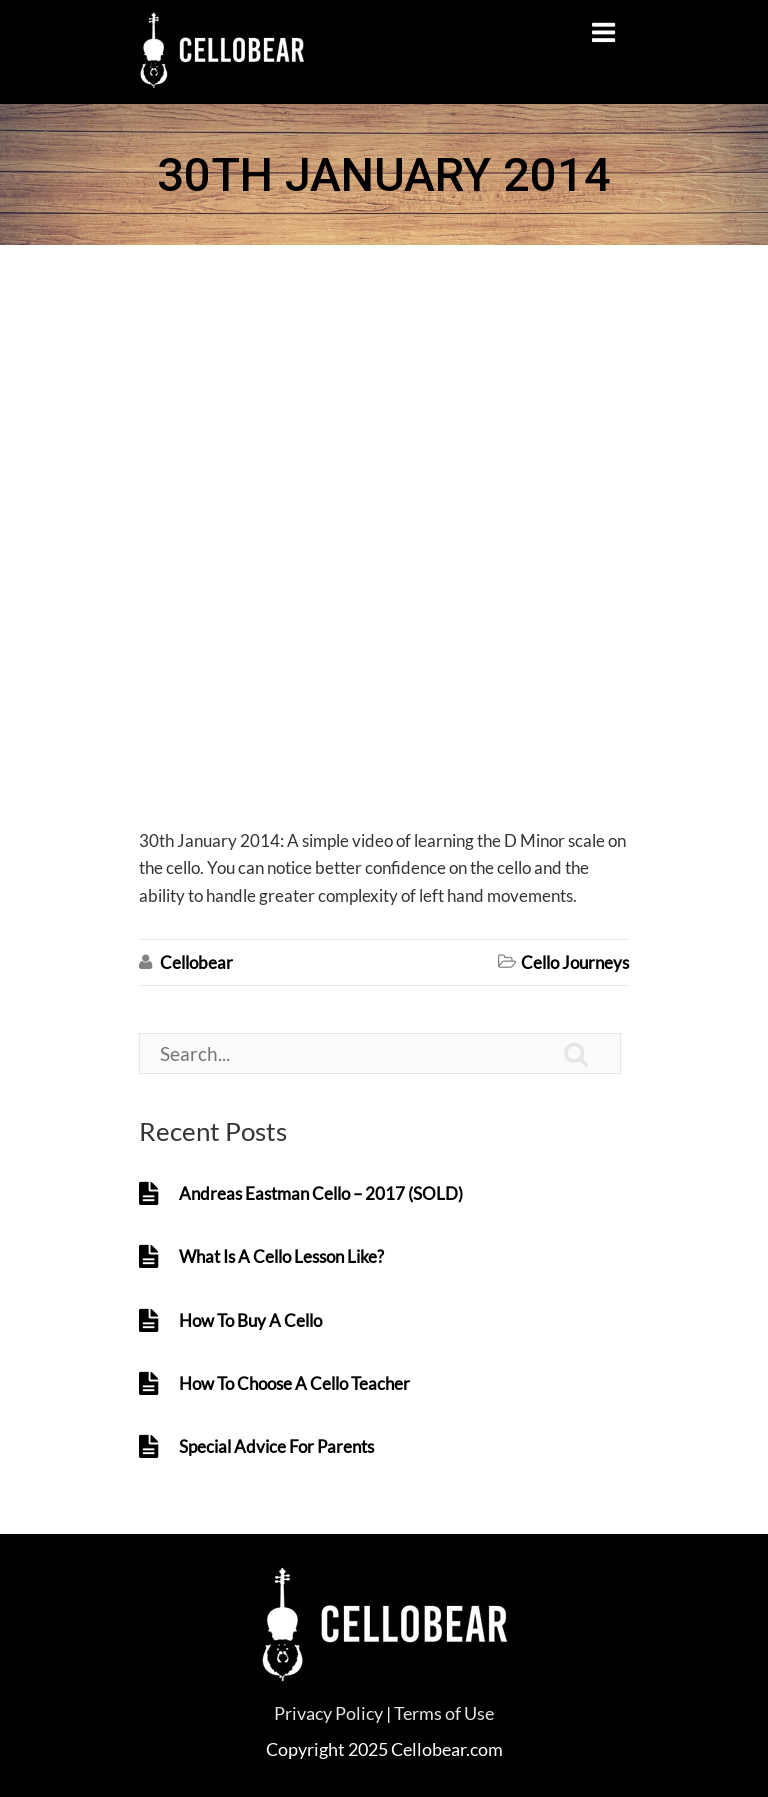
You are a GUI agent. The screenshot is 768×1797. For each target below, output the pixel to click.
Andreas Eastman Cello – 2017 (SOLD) (321, 1193)
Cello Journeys (575, 962)
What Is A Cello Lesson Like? (281, 1256)
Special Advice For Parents (276, 1446)
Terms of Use (444, 1713)
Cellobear (196, 962)
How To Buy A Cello (250, 1320)
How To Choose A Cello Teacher (294, 1383)
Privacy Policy (328, 1713)
